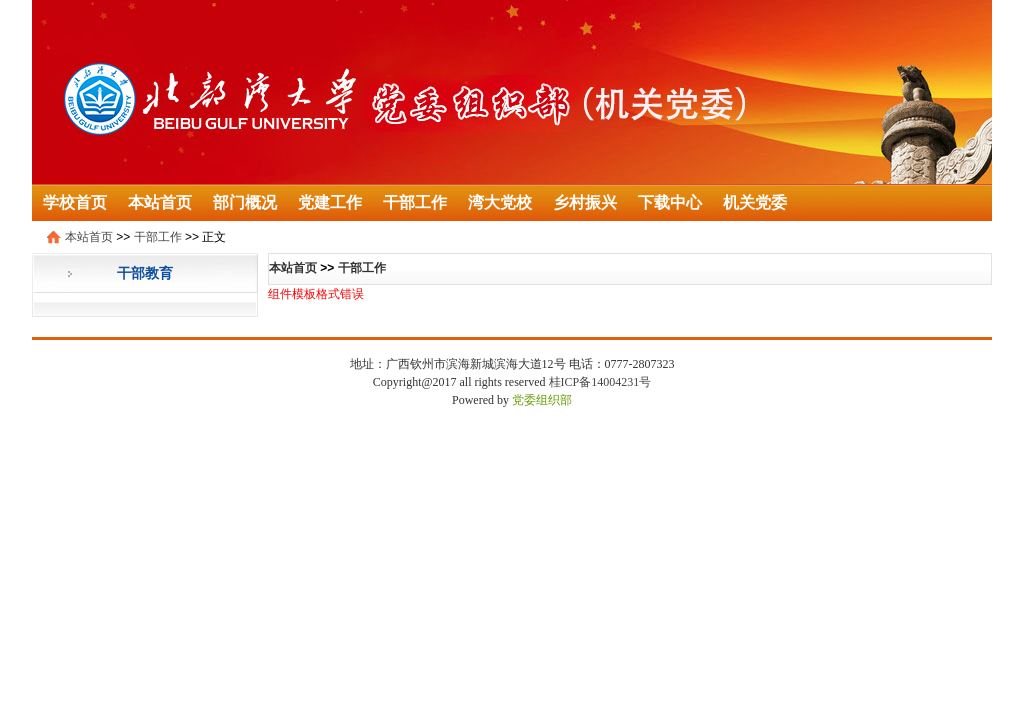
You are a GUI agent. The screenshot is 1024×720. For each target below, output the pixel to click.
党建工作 (330, 202)
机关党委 (755, 202)
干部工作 (415, 202)
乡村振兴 (585, 202)
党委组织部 (542, 400)
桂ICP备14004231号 (600, 382)
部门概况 (245, 202)
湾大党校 (500, 202)
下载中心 (670, 202)
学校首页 (75, 202)
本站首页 (160, 202)
